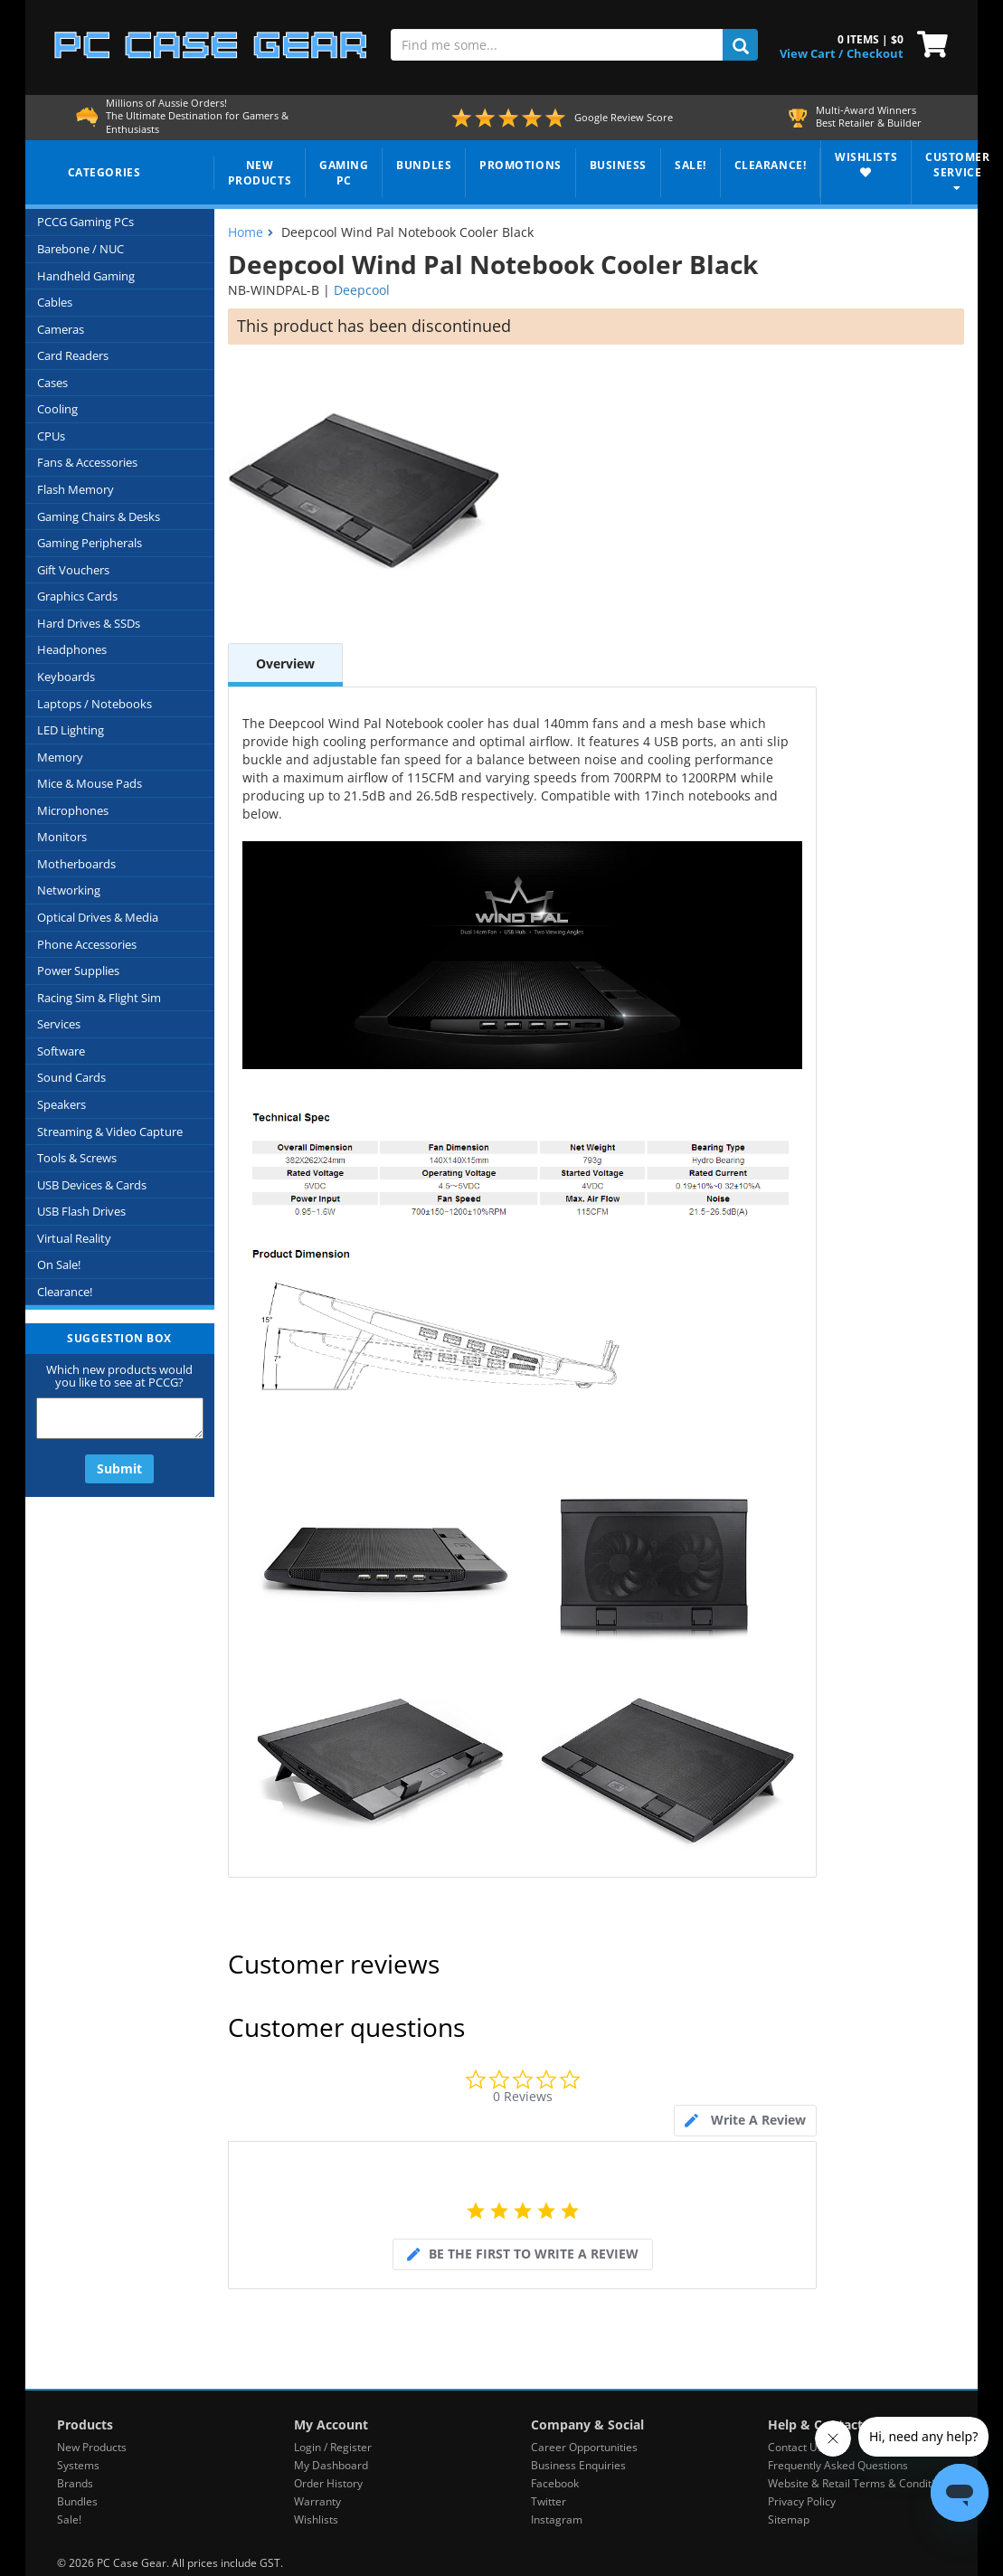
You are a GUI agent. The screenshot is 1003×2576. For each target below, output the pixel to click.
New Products (92, 2447)
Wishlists (316, 2519)
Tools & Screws (77, 1158)
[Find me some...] (557, 45)
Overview (285, 663)
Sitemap (788, 2519)
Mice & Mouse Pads (89, 783)
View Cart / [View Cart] (811, 53)
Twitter (548, 2501)
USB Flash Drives (81, 1211)
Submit (119, 1468)
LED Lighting (70, 730)
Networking (68, 890)
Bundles (77, 2501)
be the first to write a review (534, 2253)
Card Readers (73, 355)
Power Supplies (78, 970)
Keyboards (66, 676)
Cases (52, 382)
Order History (328, 2483)
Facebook (555, 2483)
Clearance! (64, 1291)
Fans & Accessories (87, 462)
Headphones (72, 649)
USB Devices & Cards (92, 1185)
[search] (740, 45)
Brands (75, 2483)
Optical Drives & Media (97, 917)
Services (58, 1024)
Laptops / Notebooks (94, 704)
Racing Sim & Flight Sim (99, 998)
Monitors (62, 837)
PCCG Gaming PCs (85, 221)
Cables (54, 302)
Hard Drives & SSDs (88, 623)
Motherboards (76, 864)
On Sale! (58, 1264)
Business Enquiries (578, 2465)
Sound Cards (71, 1077)
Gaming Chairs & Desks (98, 516)
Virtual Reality (74, 1238)
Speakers (61, 1104)
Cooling (57, 409)
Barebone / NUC (80, 249)
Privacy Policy (802, 2501)
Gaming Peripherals (89, 543)
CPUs (51, 436)
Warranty (317, 2501)
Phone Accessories (87, 944)
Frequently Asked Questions (838, 2465)
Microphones (73, 810)
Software (61, 1051)
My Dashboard (331, 2465)
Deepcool (362, 289)
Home (245, 232)
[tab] (745, 2120)
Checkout (875, 53)
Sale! (69, 2519)
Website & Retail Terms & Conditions (860, 2483)
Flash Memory (75, 489)
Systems (78, 2465)
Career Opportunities (584, 2447)
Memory (60, 757)
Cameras (60, 329)
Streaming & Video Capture (110, 1131)
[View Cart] (928, 42)
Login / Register (333, 2447)
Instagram (556, 2519)
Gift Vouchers (73, 570)
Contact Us (795, 2447)
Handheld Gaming (86, 276)
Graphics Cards (77, 596)
